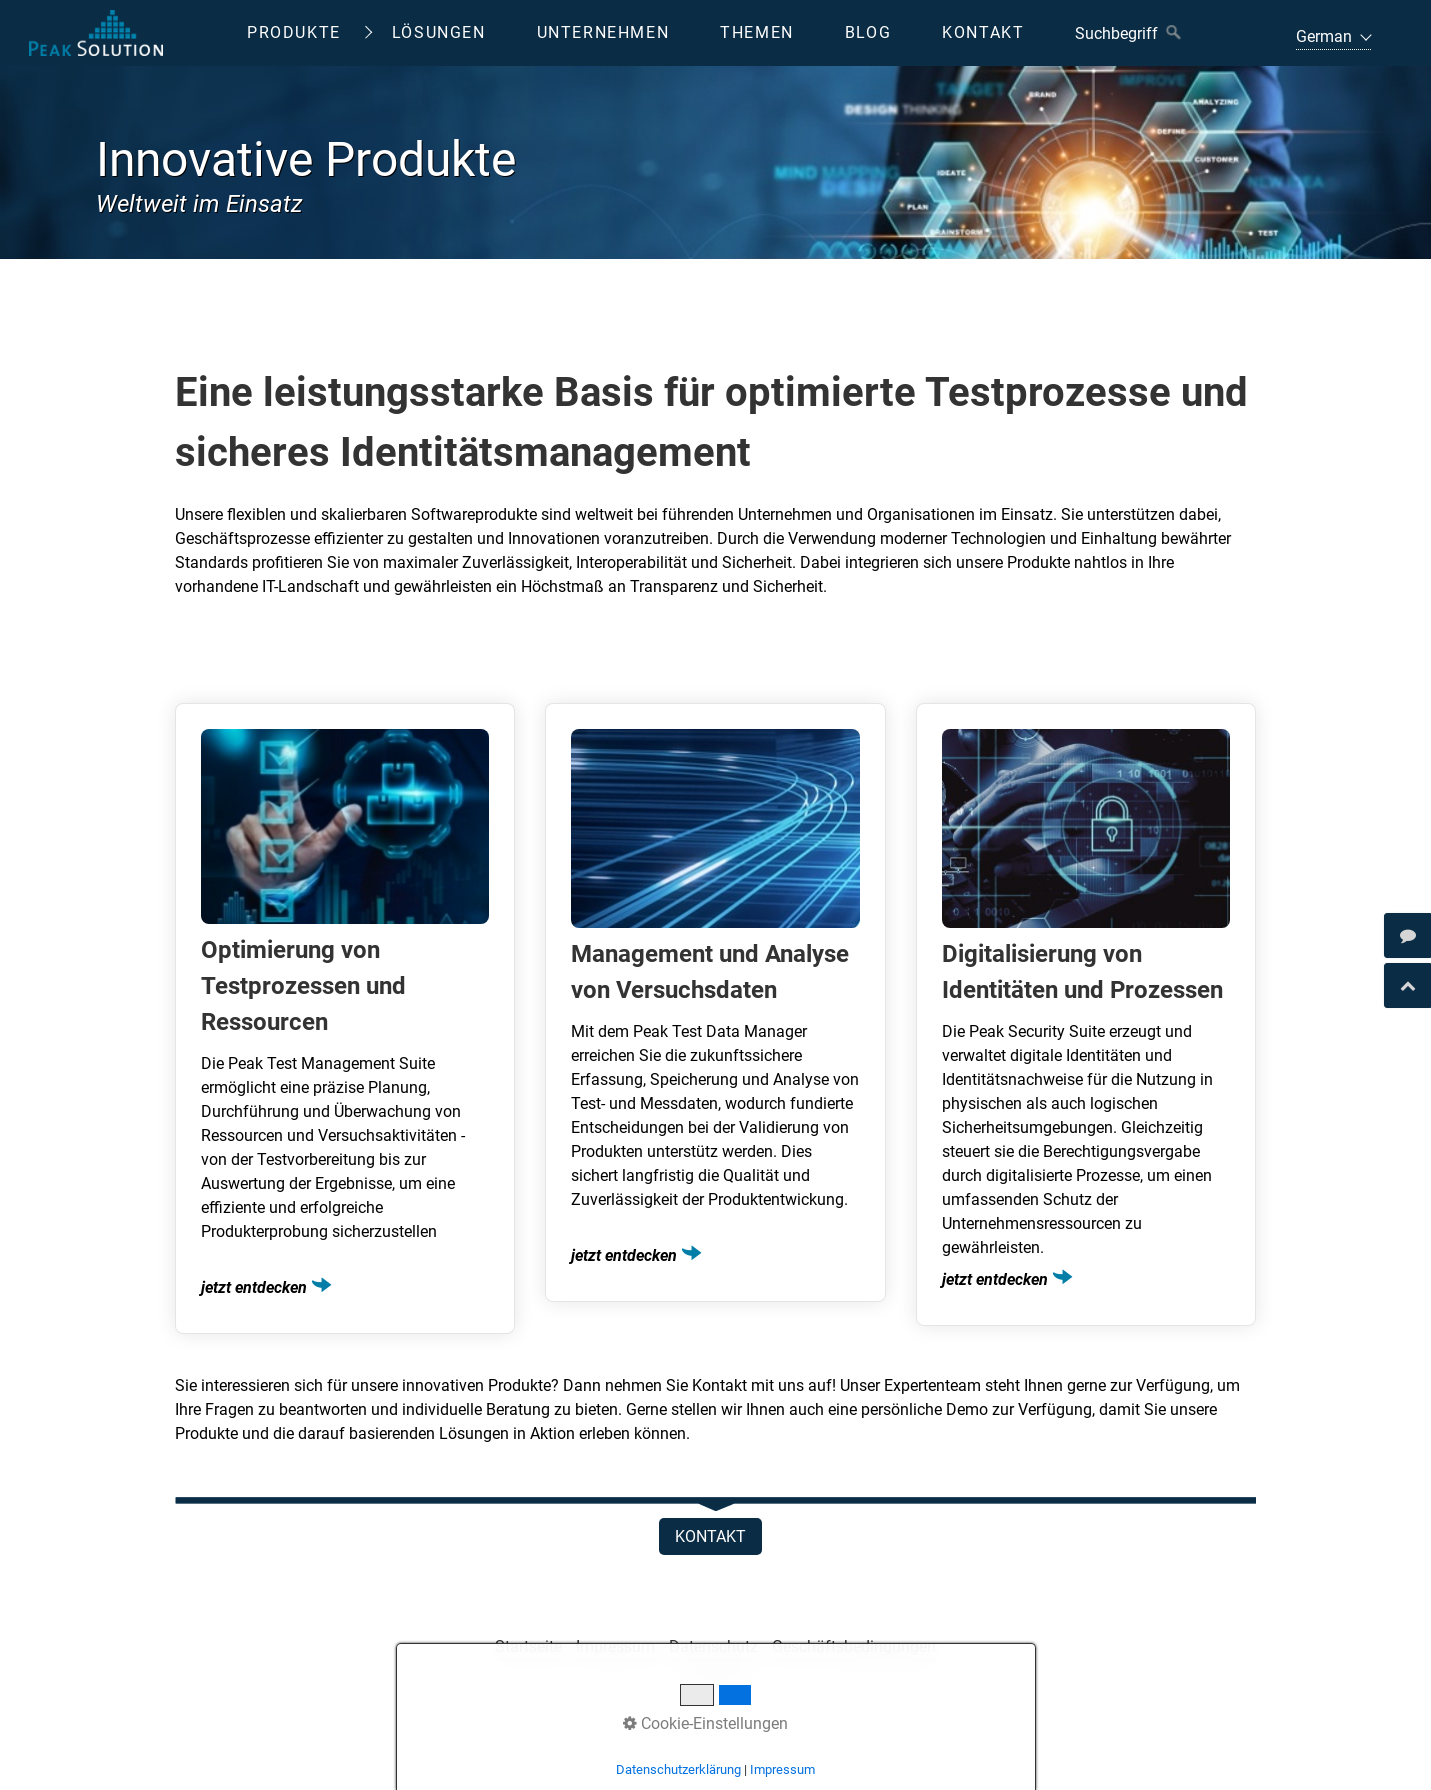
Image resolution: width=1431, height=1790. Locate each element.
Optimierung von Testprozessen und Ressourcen (345, 1018)
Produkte (294, 32)
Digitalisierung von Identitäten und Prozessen (1086, 1014)
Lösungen (439, 32)
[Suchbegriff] (1127, 33)
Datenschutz (713, 1646)
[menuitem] (309, 33)
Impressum (615, 1646)
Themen (757, 32)
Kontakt (983, 32)
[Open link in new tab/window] (1407, 935)
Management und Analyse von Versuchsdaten (715, 1002)
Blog (868, 32)
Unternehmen (603, 32)
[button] (710, 1536)
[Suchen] (1174, 33)
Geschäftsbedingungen (854, 1646)
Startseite (528, 1646)
